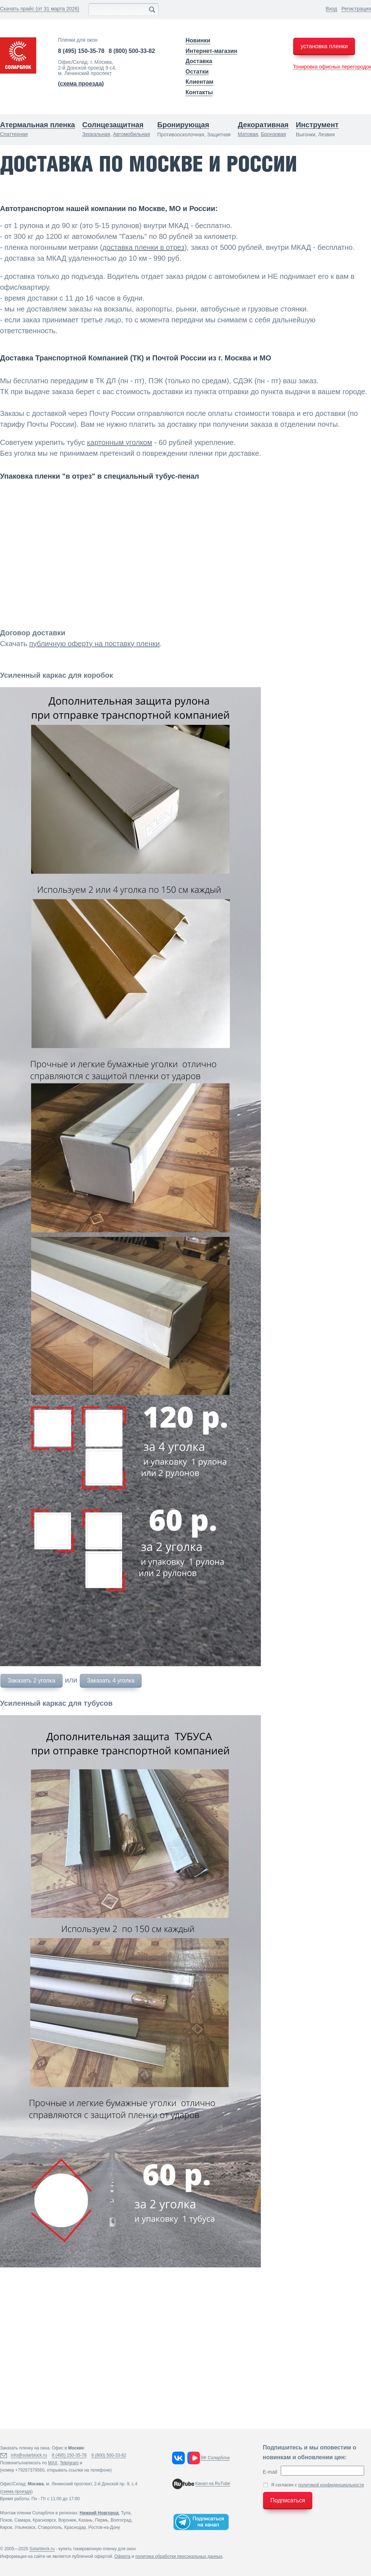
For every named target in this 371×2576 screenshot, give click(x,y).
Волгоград (121, 2520)
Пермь (101, 2520)
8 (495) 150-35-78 (81, 51)
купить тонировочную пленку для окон (97, 2548)
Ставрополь (50, 2527)
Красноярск (44, 2520)
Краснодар (75, 2527)
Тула (125, 2512)
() (81, 83)
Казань (86, 2520)
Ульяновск (24, 2527)
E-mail (270, 2472)
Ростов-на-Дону (104, 2527)
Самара (22, 2520)
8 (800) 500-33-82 (132, 51)
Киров (6, 2527)
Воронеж (67, 2520)
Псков (6, 2520)
